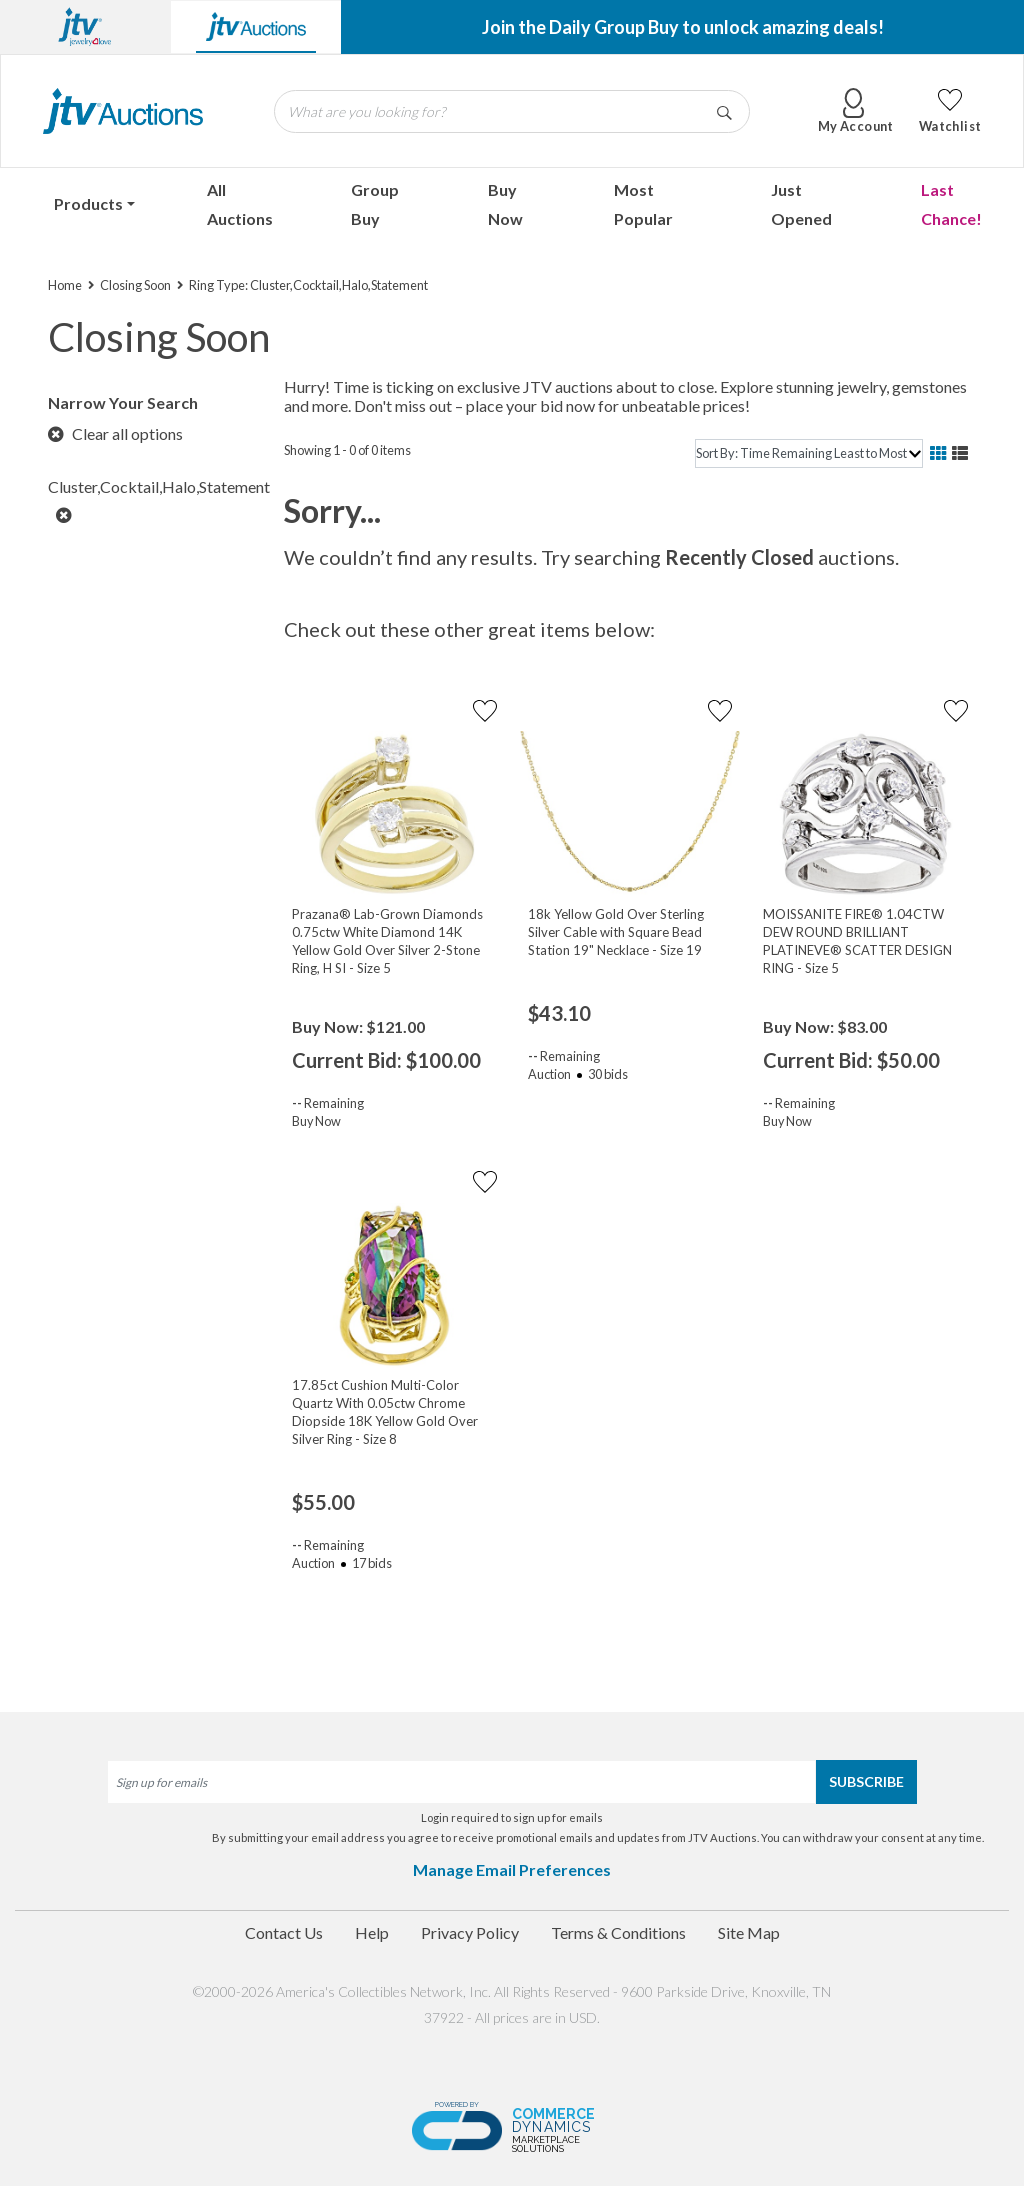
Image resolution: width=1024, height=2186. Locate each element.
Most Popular (643, 204)
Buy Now (505, 204)
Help (372, 1932)
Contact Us (284, 1932)
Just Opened (801, 204)
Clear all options (115, 433)
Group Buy (375, 204)
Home (65, 285)
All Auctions (240, 204)
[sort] (809, 453)
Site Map (749, 1932)
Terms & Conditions (618, 1932)
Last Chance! (951, 204)
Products (88, 203)
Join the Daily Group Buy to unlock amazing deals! (683, 27)
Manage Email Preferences (512, 1869)
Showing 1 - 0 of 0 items (347, 450)
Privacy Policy (470, 1932)
